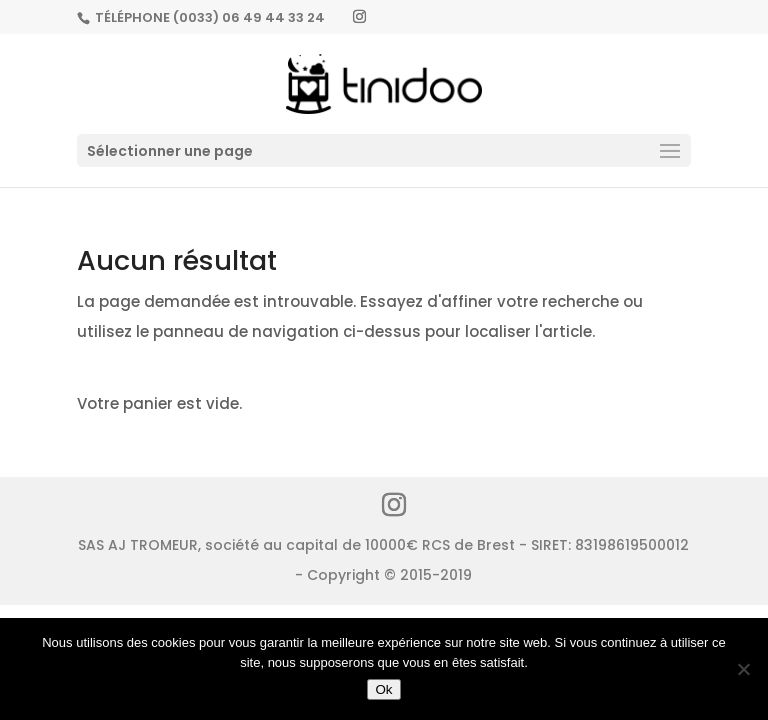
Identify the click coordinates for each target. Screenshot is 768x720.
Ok (383, 689)
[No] (743, 669)
